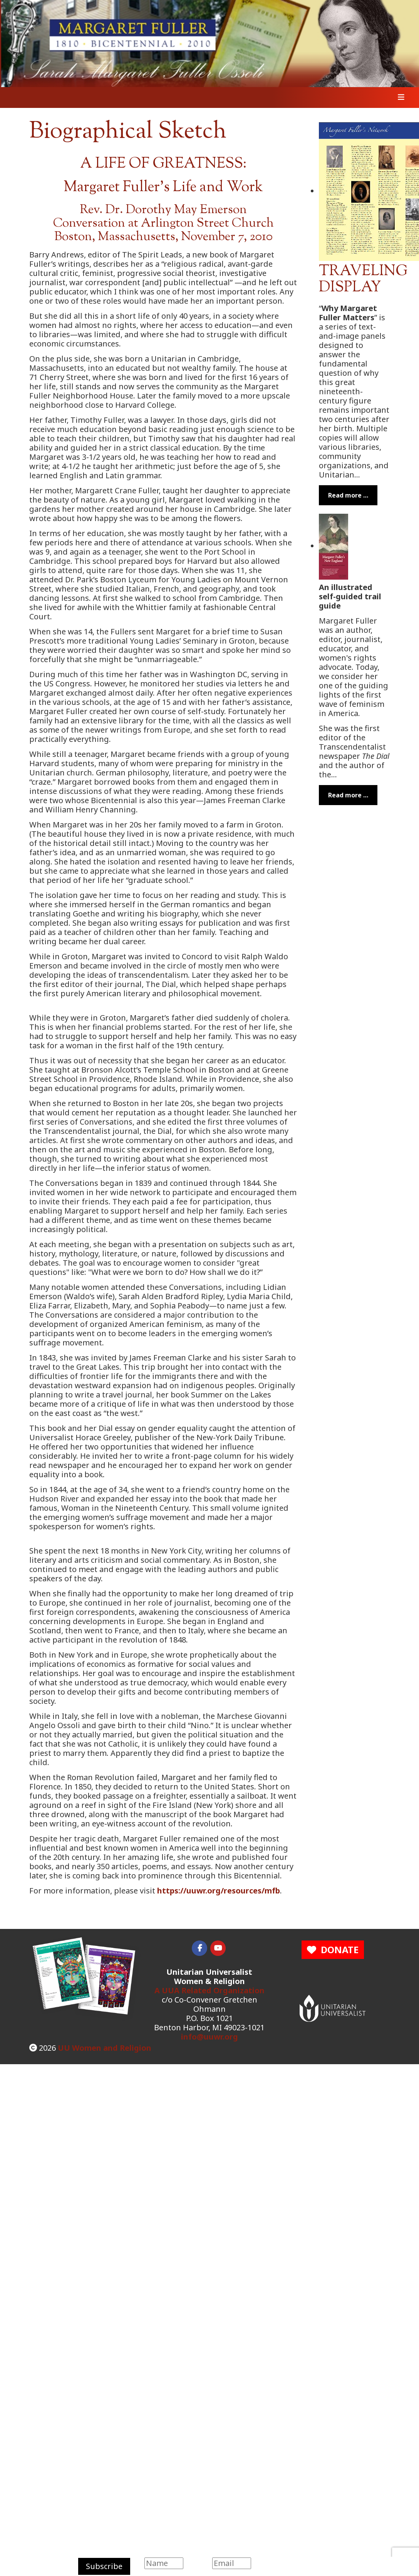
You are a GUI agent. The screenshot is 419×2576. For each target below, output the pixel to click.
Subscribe (104, 2566)
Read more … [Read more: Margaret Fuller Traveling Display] (348, 495)
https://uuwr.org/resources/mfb (218, 1890)
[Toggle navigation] (399, 97)
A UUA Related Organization (209, 1990)
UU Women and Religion (104, 2048)
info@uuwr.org (209, 2036)
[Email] (231, 2563)
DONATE (333, 1949)
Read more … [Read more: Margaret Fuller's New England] (348, 795)
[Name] (163, 2563)
